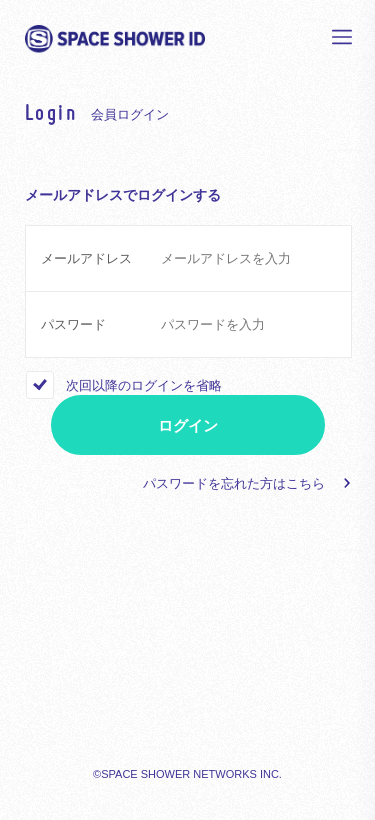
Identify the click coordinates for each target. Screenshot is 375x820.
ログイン (188, 425)
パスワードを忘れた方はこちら (234, 483)
